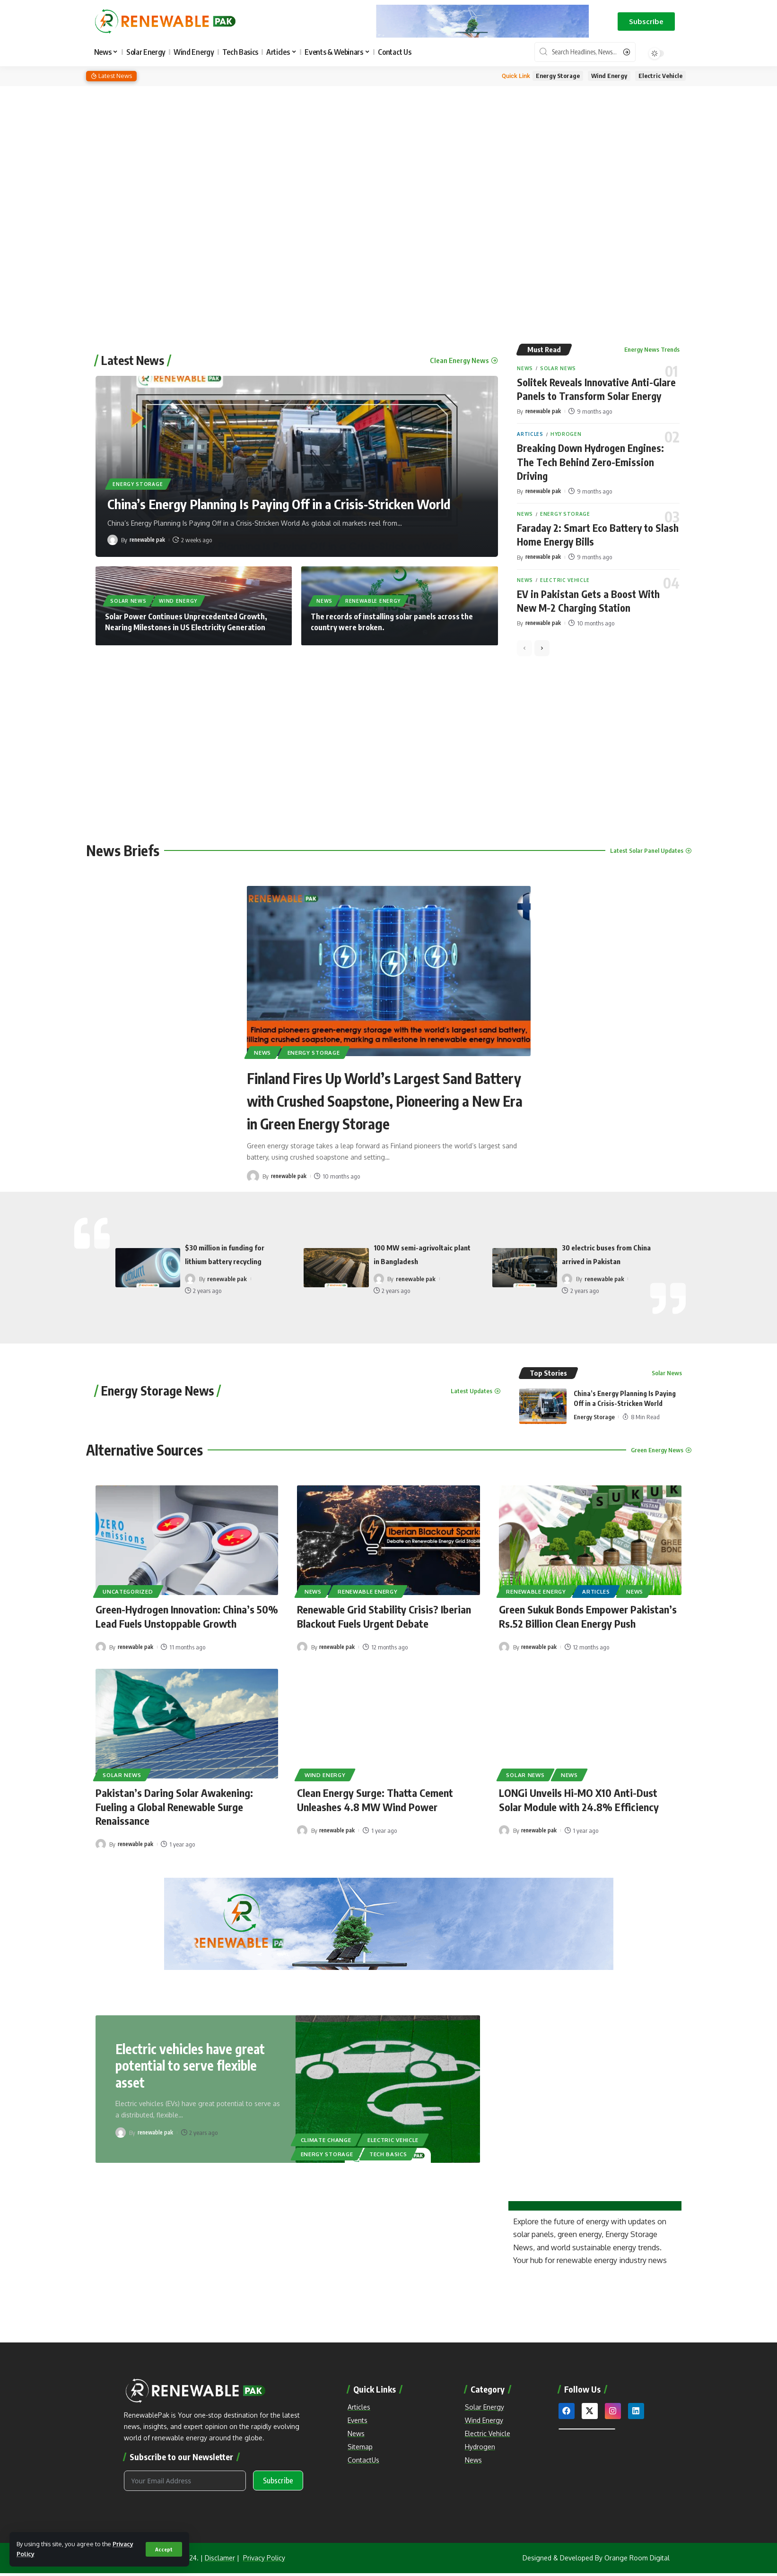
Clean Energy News (459, 359)
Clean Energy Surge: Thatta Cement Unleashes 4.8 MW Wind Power (375, 1796)
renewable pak (149, 538)
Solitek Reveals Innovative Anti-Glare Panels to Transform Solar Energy (597, 389)
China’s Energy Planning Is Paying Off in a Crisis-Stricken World (283, 502)
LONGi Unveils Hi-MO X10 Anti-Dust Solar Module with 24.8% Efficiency (579, 1796)
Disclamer (220, 2561)
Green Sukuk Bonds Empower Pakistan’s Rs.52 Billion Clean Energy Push (588, 1613)
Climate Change (326, 2135)
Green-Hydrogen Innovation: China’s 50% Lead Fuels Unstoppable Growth (187, 1613)
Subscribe (278, 2484)
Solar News (129, 600)
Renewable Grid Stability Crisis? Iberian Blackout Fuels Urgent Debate (384, 1613)
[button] (646, 21)
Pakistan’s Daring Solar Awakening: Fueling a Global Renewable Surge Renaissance (174, 1803)
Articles (530, 433)
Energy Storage (558, 75)
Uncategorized (128, 1588)
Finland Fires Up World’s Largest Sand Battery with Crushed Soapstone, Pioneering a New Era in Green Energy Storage (385, 1098)
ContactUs (363, 2456)
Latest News (132, 359)
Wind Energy (609, 75)
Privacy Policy (264, 2561)
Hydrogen (566, 433)
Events (357, 2416)
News (324, 600)
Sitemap (360, 2442)
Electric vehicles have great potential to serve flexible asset (191, 2061)
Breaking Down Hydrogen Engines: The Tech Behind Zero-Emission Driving (591, 461)
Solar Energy (484, 2403)
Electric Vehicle (660, 75)
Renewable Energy (373, 600)
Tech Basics (389, 2149)
